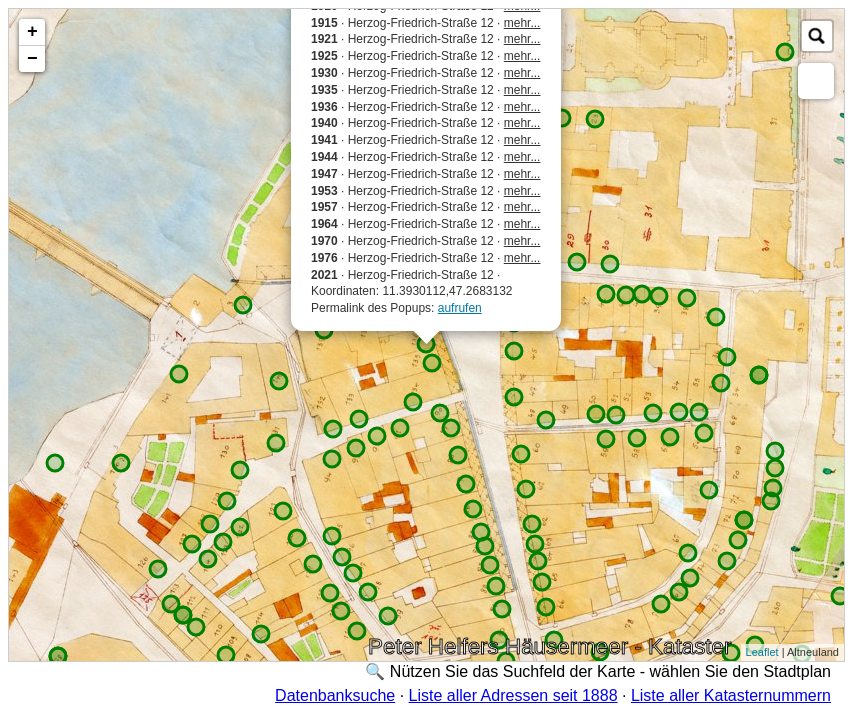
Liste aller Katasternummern (731, 695)
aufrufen (460, 308)
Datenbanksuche (335, 695)
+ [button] (32, 32)
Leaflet (762, 652)
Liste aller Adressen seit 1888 (513, 695)
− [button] (32, 59)
